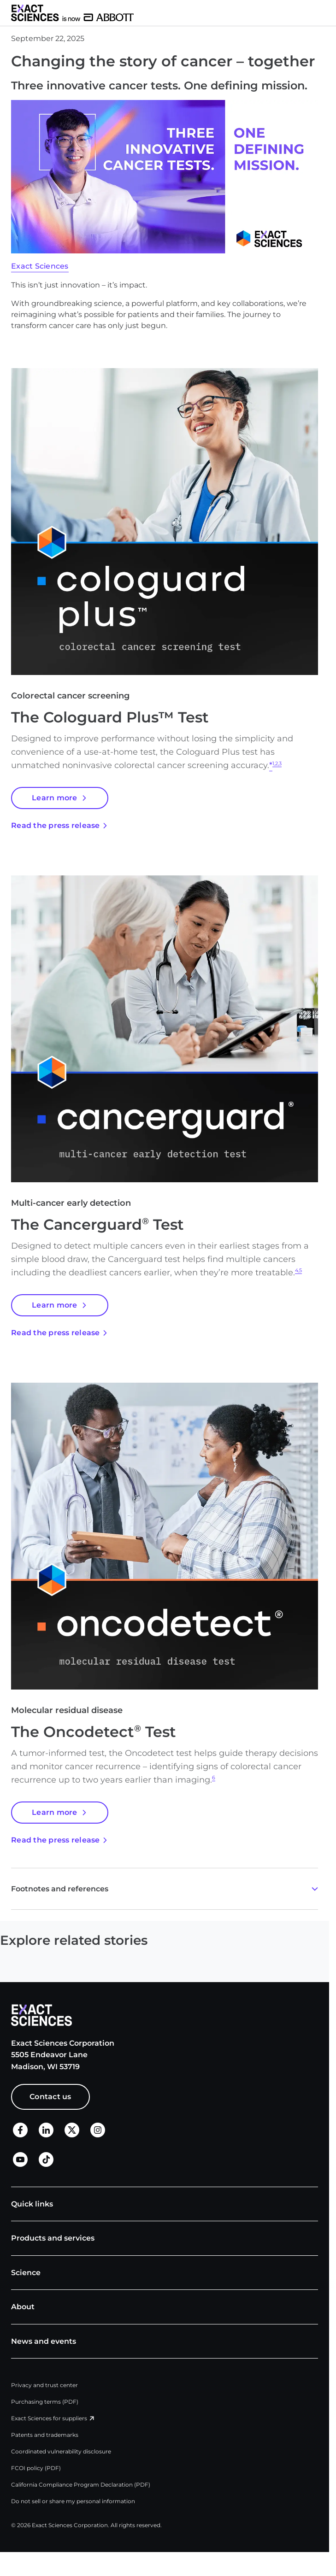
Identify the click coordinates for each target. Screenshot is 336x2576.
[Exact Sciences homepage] (72, 13)
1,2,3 (277, 764)
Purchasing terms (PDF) (44, 2401)
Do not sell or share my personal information (73, 2501)
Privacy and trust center (44, 2385)
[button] (324, 13)
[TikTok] (46, 2164)
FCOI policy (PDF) (36, 2468)
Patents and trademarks (44, 2434)
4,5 (298, 1270)
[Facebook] (20, 2134)
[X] (72, 2135)
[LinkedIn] (46, 2135)
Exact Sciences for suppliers (49, 2418)
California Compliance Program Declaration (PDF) (80, 2484)
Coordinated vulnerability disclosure (61, 2451)
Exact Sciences (40, 266)
